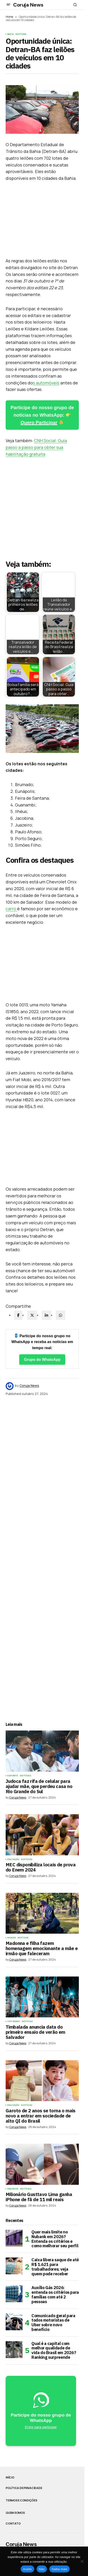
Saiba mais (59, 2569)
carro (11, 908)
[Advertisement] (42, 219)
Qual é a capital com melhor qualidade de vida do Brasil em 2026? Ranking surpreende (53, 2350)
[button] (8, 4)
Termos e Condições (21, 2500)
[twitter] (32, 1315)
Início (10, 2477)
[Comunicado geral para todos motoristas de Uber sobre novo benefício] (14, 2321)
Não (42, 2569)
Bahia (10, 34)
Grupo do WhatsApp (42, 1360)
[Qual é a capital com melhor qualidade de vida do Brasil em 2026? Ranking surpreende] (14, 2349)
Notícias (21, 34)
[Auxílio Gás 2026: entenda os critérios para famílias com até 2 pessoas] (14, 2293)
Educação (13, 1859)
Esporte (12, 1775)
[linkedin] (46, 1315)
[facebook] (18, 1315)
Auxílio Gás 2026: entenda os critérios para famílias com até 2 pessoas (55, 2294)
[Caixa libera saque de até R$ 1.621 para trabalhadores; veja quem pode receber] (14, 2266)
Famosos (12, 2189)
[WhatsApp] (60, 1315)
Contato (13, 2523)
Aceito (27, 2569)
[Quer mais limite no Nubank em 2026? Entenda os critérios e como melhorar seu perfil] (14, 2238)
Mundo (11, 1938)
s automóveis (46, 383)
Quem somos (15, 2513)
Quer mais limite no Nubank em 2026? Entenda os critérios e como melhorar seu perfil (54, 2239)
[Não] (82, 2561)
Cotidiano (13, 2021)
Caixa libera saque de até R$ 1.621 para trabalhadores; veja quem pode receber (55, 2267)
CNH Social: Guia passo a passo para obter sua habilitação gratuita (36, 447)
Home (9, 17)
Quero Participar (38, 422)
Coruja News (28, 4)
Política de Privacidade (24, 2488)
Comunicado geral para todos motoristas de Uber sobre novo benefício (53, 2322)
